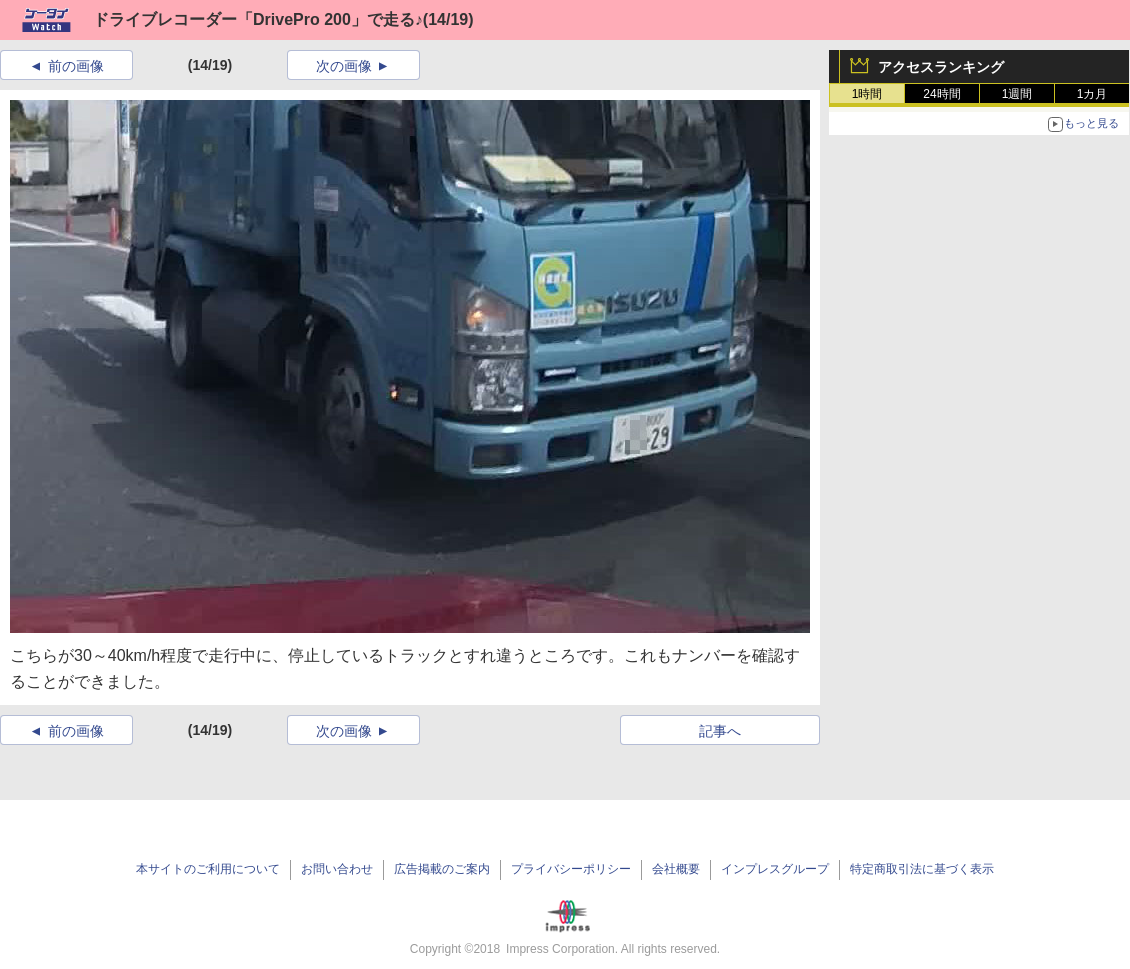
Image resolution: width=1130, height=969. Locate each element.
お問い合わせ (337, 869)
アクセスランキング (941, 67)
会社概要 (676, 869)
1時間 (867, 94)
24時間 (941, 94)
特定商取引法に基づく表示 (922, 869)
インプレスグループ (775, 869)
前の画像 (76, 66)
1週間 (1017, 94)
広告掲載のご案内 (442, 869)
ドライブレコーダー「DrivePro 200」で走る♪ (258, 19)
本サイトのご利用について (208, 869)
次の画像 (344, 66)
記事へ (720, 731)
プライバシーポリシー (571, 869)
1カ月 (1092, 94)
